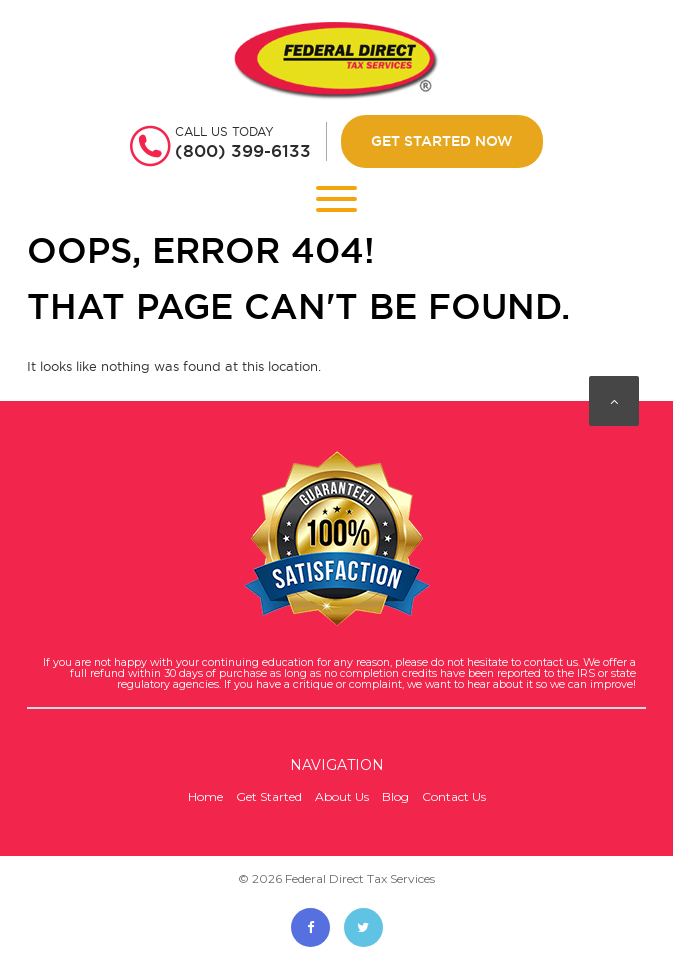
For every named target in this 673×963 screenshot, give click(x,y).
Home (205, 796)
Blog (395, 796)
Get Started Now (442, 141)
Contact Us (454, 796)
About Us (342, 796)
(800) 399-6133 (243, 151)
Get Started (269, 796)
